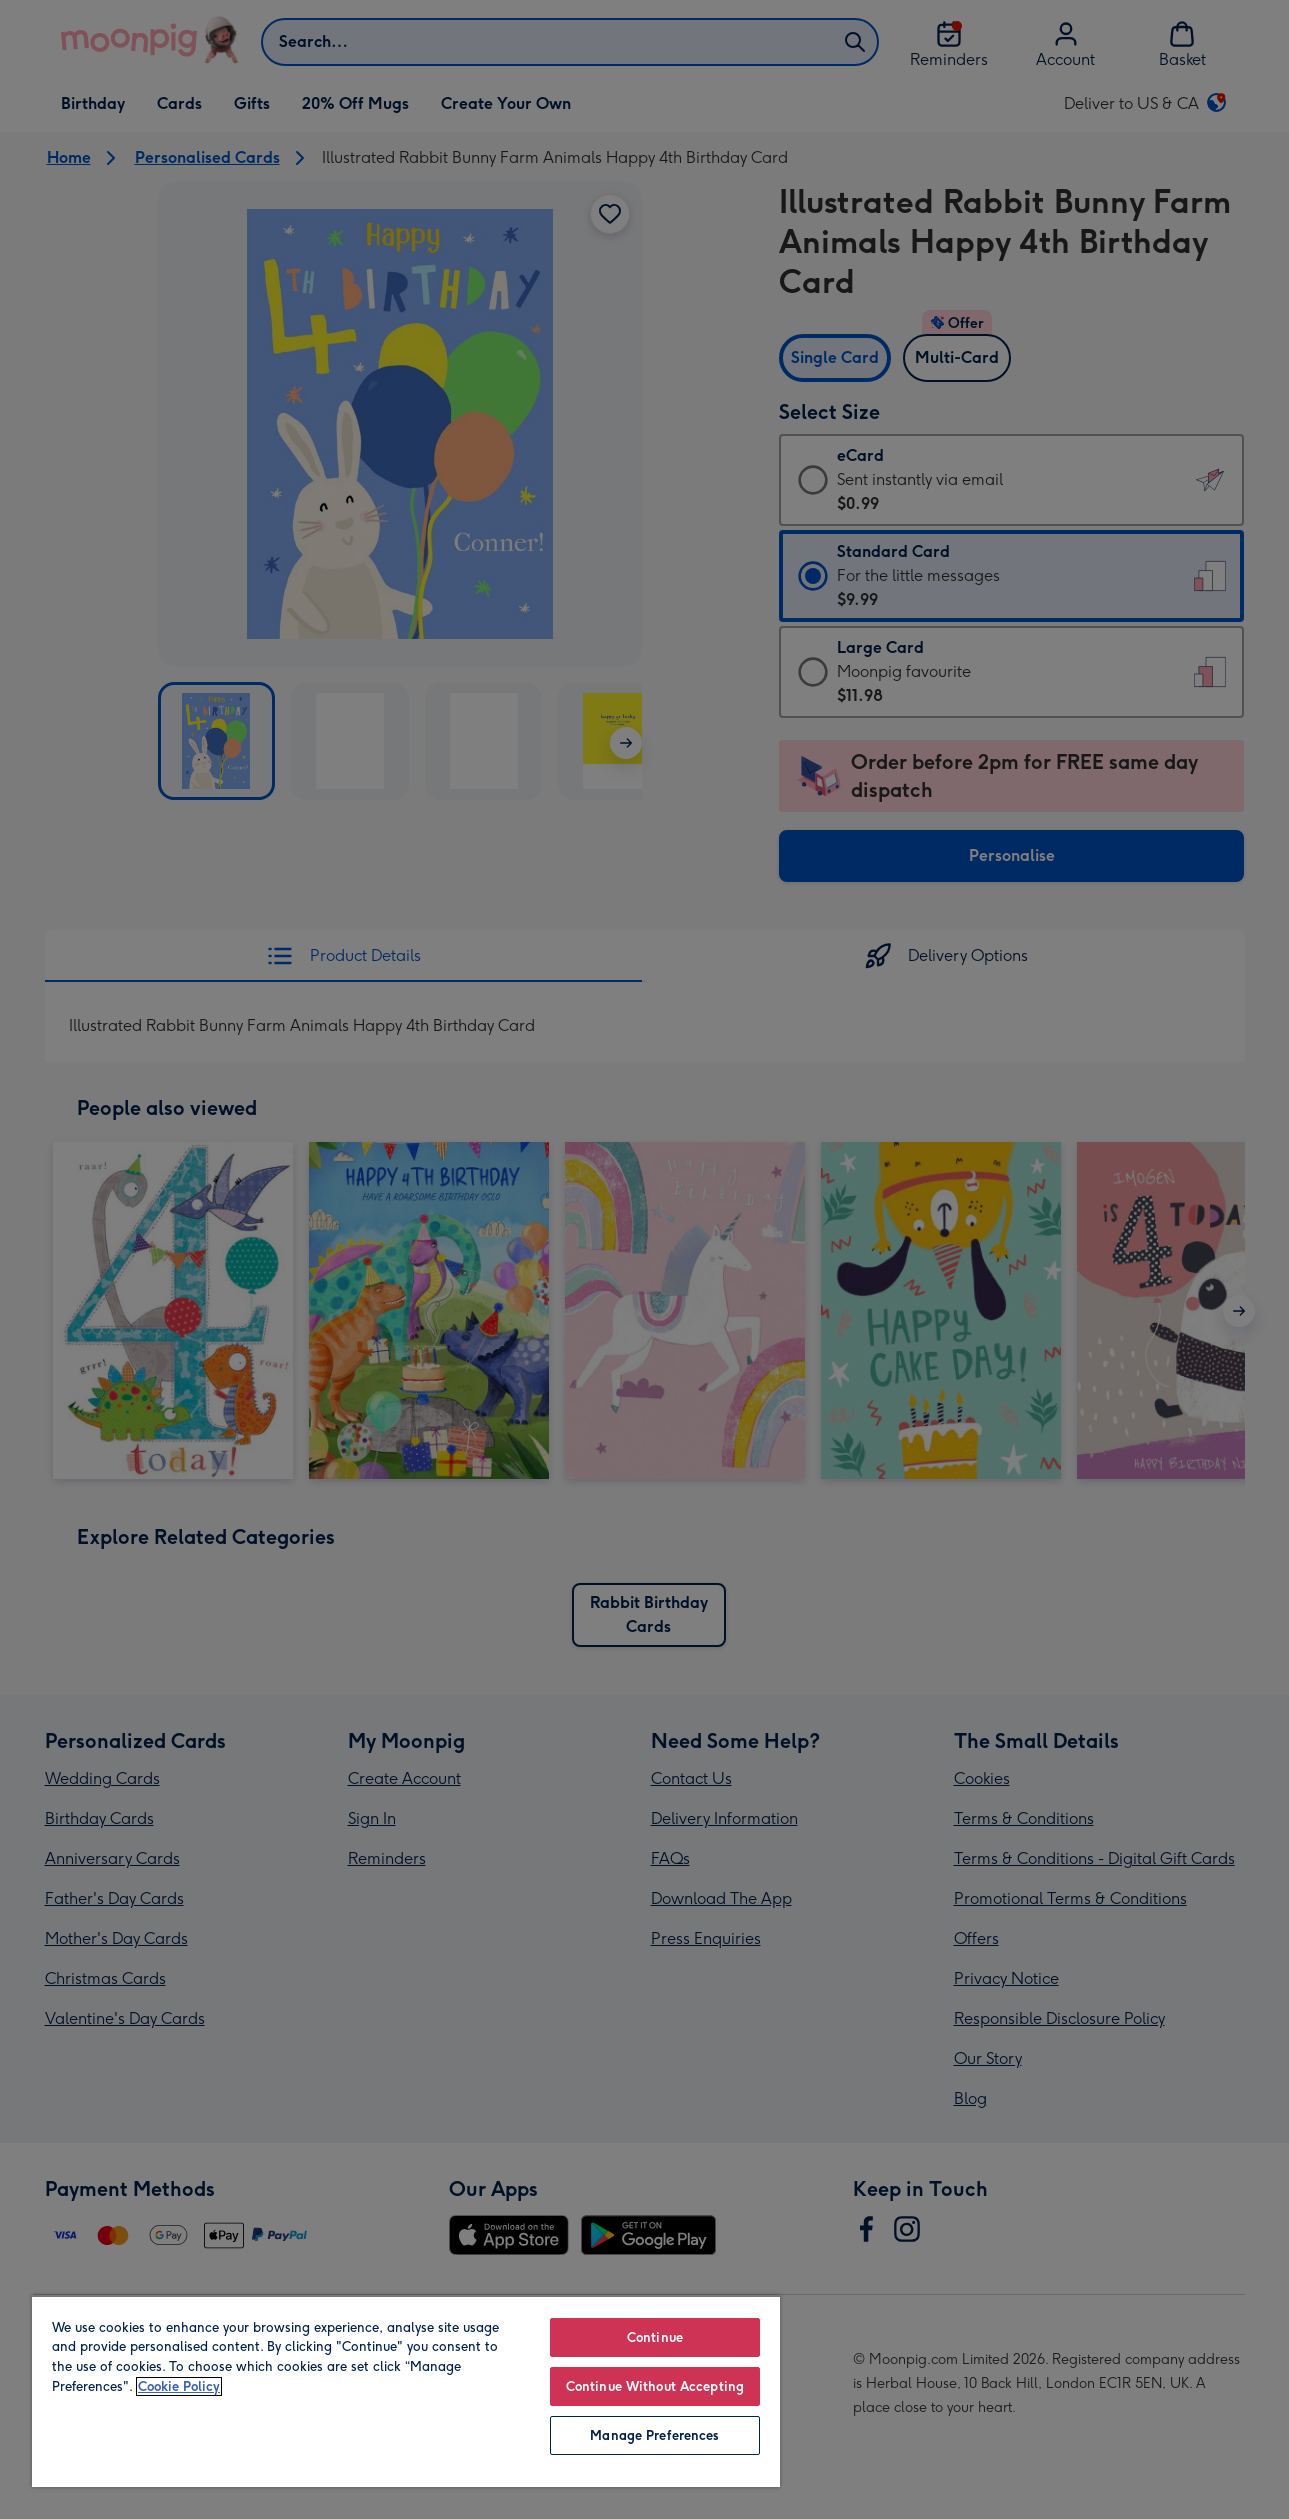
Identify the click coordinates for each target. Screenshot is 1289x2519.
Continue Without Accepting (655, 2386)
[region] (406, 2391)
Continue (655, 2337)
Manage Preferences (654, 2435)
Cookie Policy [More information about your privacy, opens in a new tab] (179, 2386)
